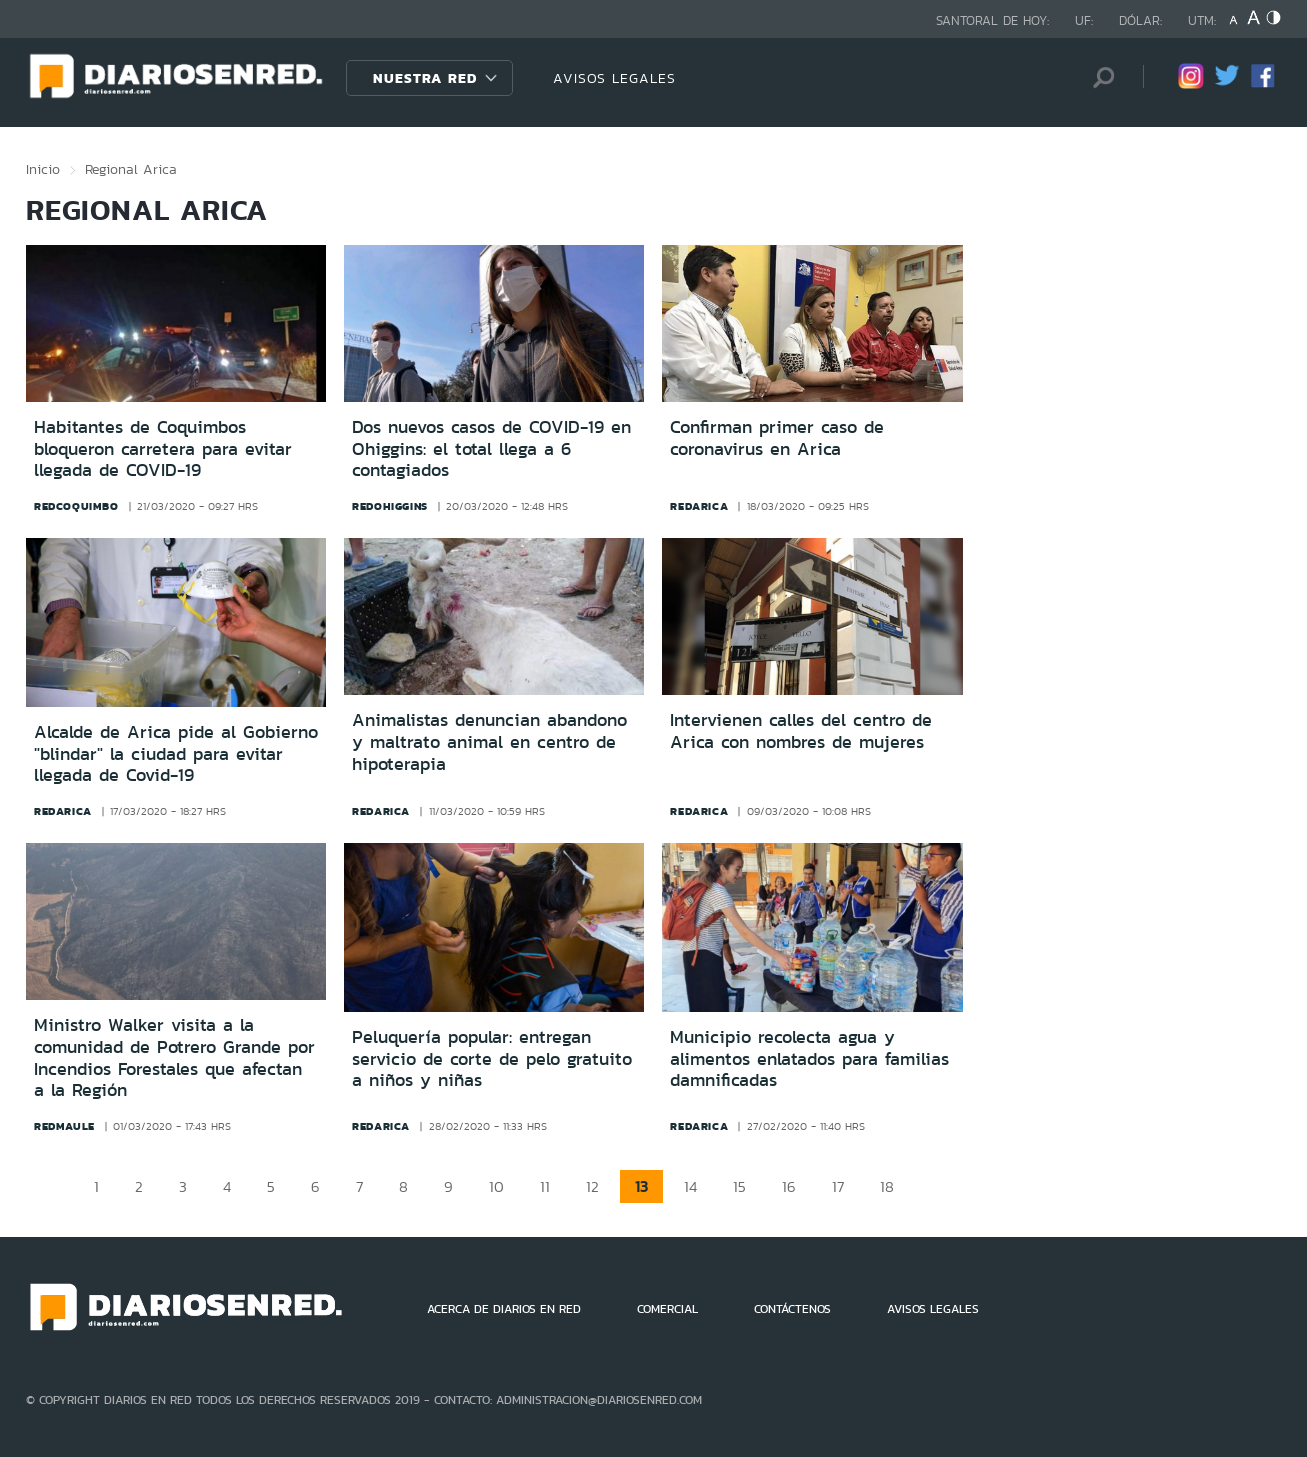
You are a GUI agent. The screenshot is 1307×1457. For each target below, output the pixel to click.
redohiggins (390, 506)
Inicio (43, 169)
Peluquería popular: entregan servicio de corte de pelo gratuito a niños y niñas (492, 1058)
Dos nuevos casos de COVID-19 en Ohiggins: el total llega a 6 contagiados (491, 448)
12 (592, 1186)
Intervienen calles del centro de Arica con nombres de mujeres (801, 731)
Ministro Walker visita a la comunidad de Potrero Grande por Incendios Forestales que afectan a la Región (174, 1057)
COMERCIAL (667, 1309)
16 (789, 1186)
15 (739, 1186)
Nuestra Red (425, 78)
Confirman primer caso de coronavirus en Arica (777, 438)
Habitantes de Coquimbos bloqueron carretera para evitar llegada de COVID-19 (163, 448)
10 (496, 1186)
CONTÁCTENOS (792, 1309)
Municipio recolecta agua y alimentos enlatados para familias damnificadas (809, 1058)
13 (641, 1186)
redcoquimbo (76, 506)
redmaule (64, 1126)
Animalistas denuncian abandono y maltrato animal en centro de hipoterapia (489, 741)
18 (887, 1186)
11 (545, 1186)
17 (838, 1186)
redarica (699, 506)
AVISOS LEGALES (614, 78)
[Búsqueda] (1098, 77)
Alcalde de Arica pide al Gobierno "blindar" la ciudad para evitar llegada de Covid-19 (176, 753)
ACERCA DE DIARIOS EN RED (504, 1309)
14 (690, 1186)
